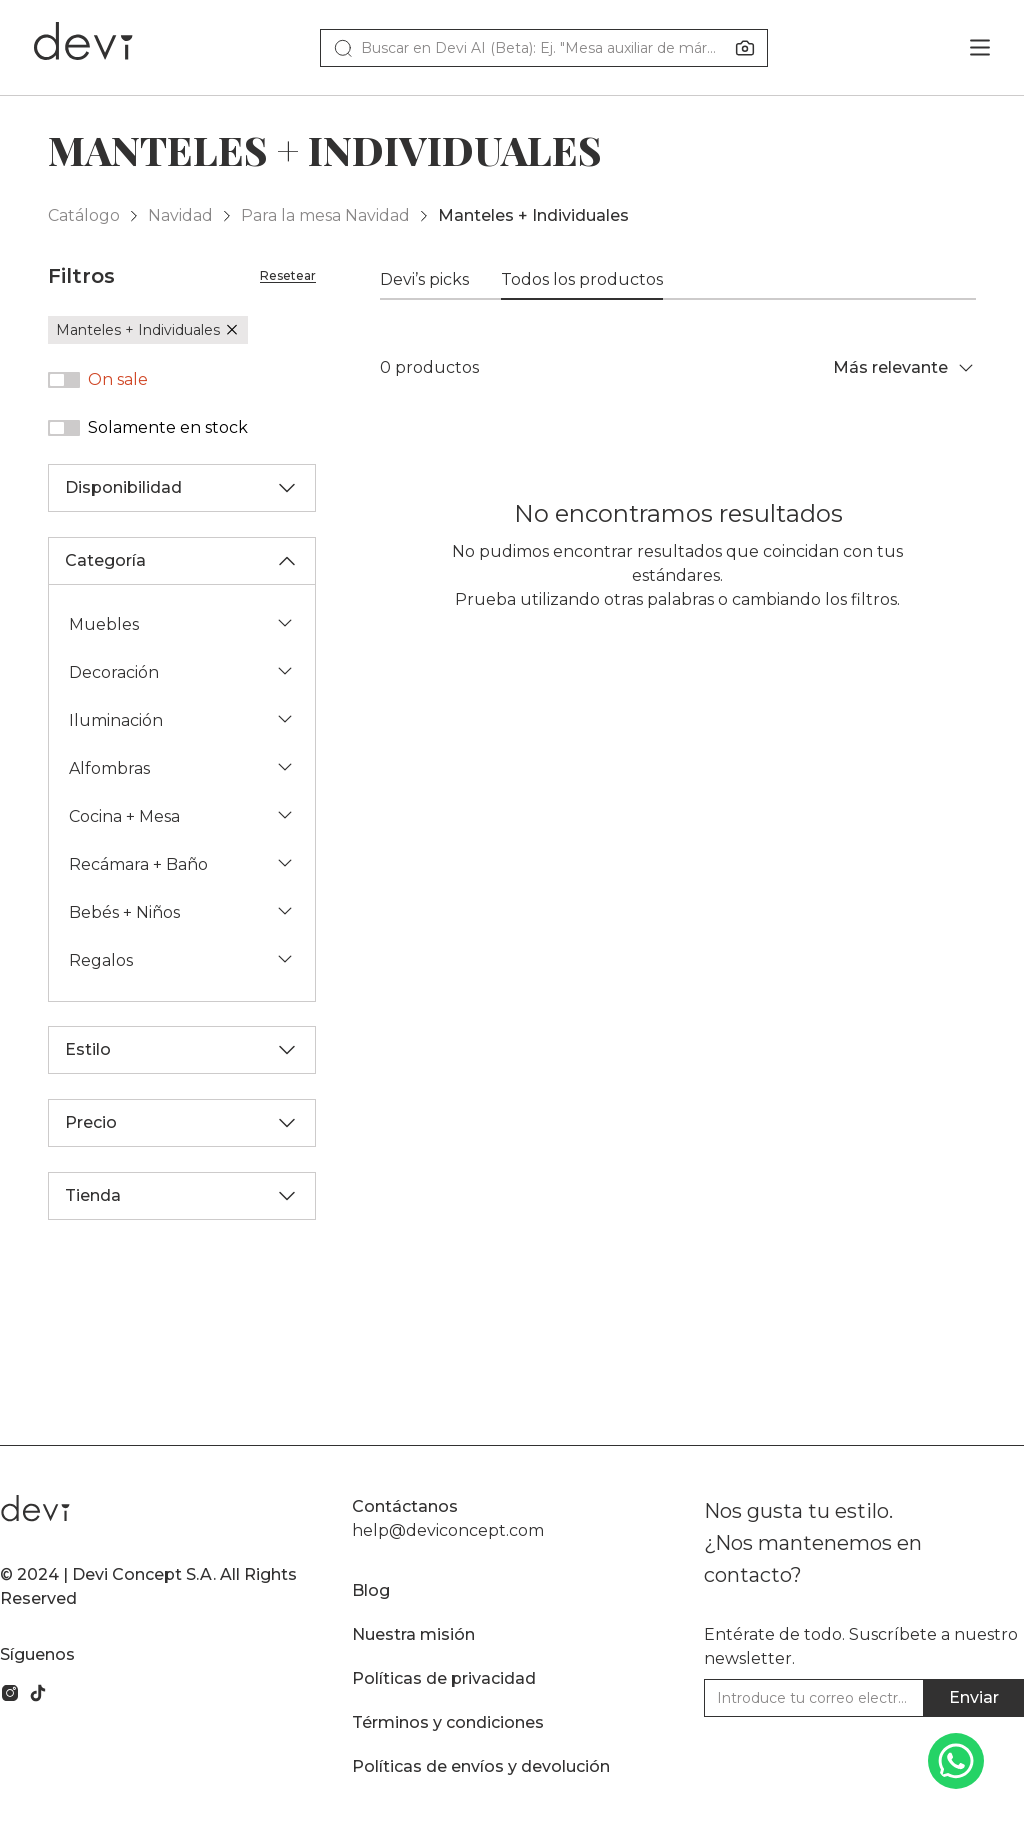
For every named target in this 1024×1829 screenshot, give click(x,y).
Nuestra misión (413, 1634)
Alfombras (182, 767)
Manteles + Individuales (533, 215)
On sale (118, 379)
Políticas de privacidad (444, 1678)
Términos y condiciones (448, 1722)
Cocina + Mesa (182, 815)
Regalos (182, 959)
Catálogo (84, 215)
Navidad (180, 215)
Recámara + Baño (182, 863)
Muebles (182, 623)
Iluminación (182, 719)
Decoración (182, 671)
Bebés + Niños (182, 911)
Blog (371, 1590)
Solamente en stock (168, 427)
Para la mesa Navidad (325, 215)
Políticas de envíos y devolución (481, 1766)
